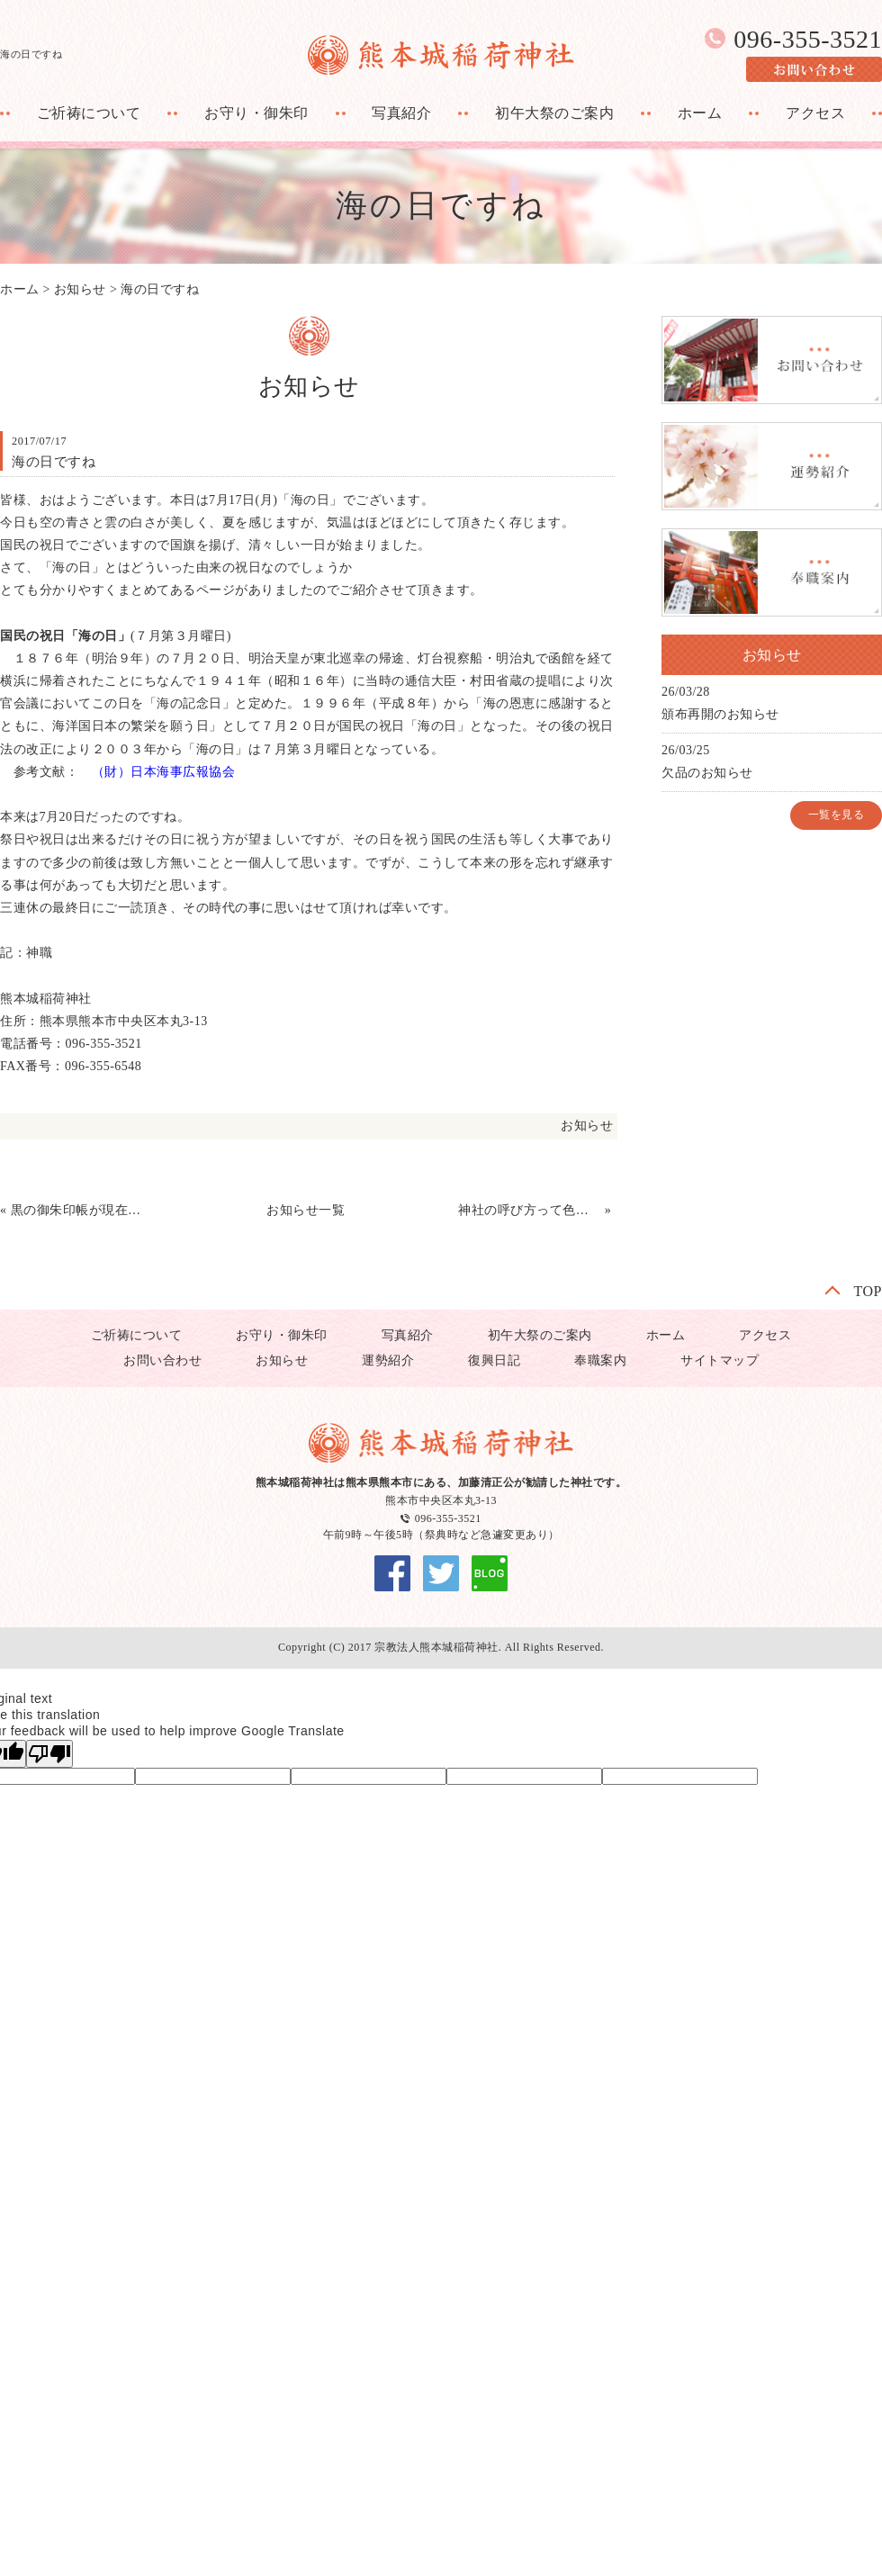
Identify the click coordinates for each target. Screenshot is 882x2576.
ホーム (700, 113)
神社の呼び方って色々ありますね (529, 1210)
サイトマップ (719, 1360)
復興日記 (494, 1360)
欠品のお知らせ (707, 772)
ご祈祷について (89, 113)
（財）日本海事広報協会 (164, 772)
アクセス (815, 113)
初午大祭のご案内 (554, 113)
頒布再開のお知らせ (720, 714)
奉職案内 (600, 1360)
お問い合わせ (162, 1360)
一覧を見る (836, 814)
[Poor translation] (49, 1754)
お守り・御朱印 (256, 113)
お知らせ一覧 (305, 1210)
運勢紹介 (388, 1360)
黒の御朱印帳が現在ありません (82, 1210)
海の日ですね (160, 289)
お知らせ (80, 289)
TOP (868, 1291)
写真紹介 (401, 113)
